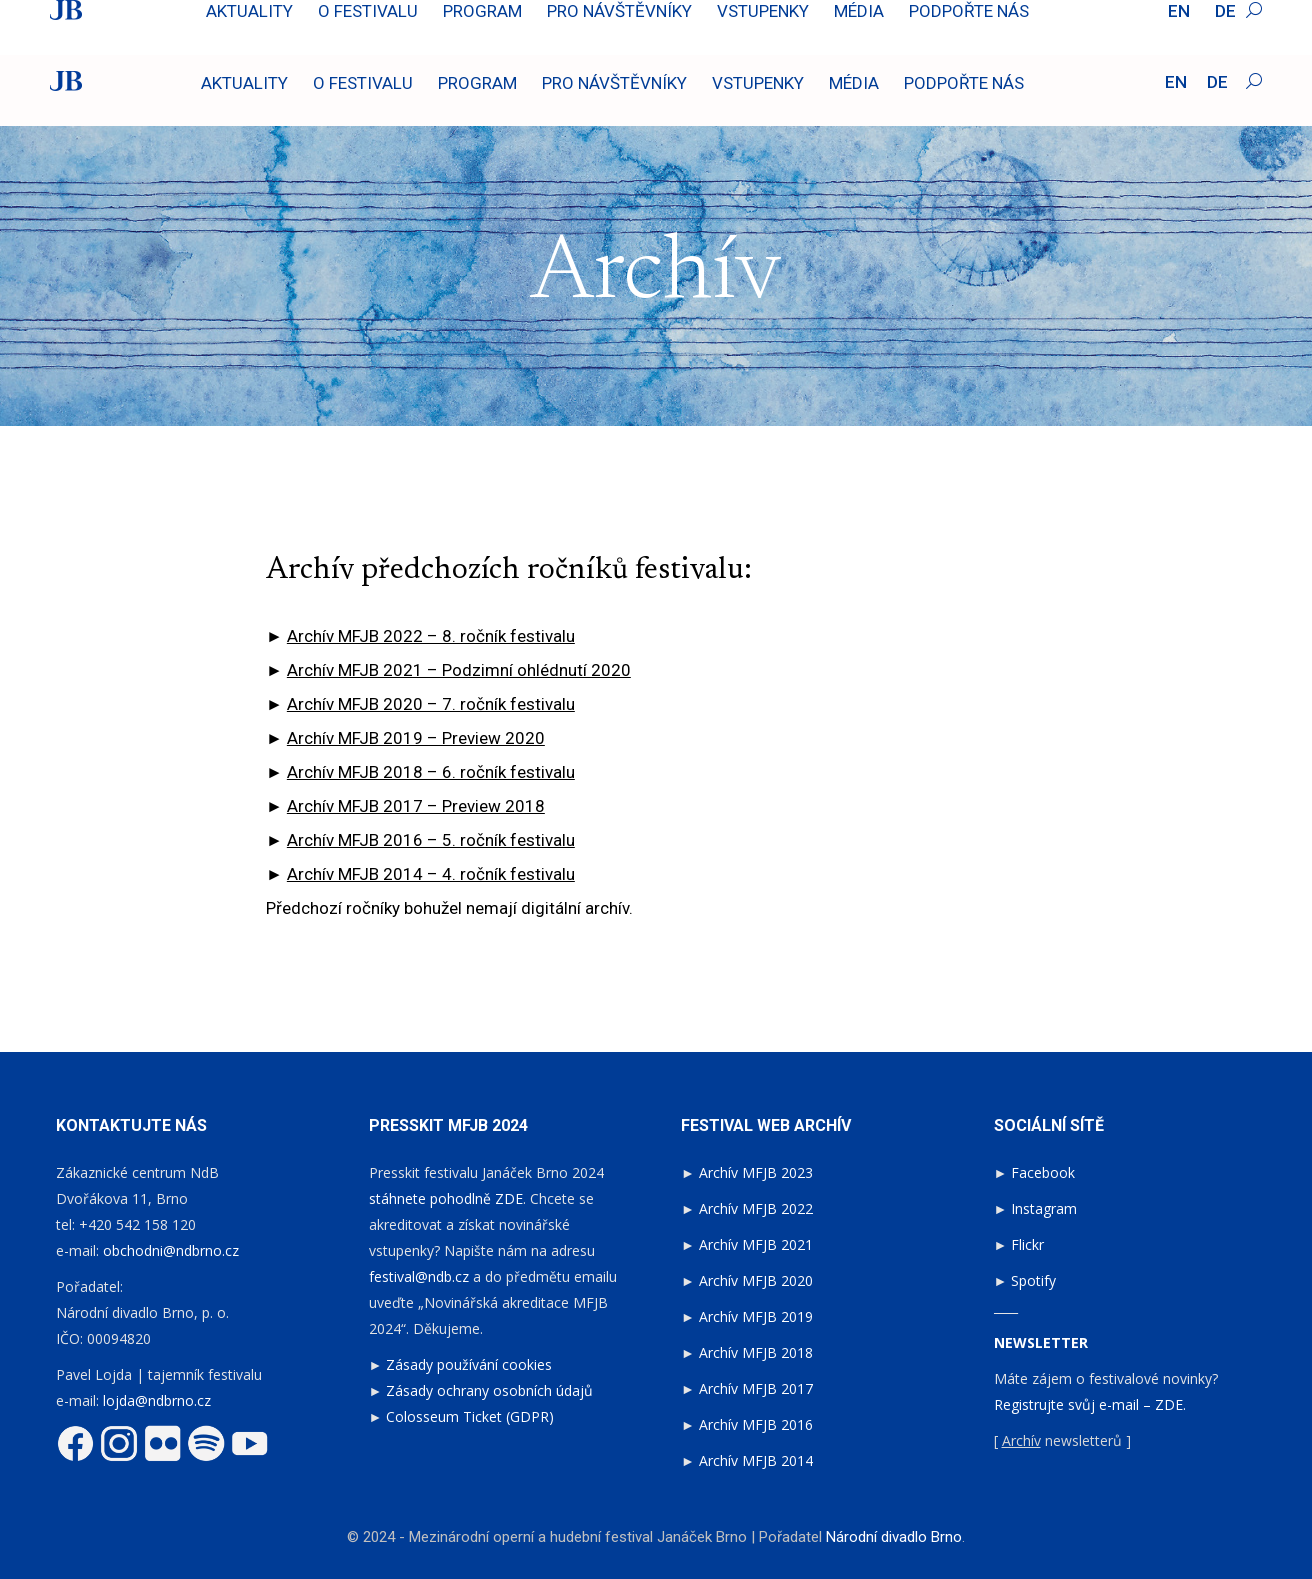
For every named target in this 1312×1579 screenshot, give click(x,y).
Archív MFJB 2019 (756, 1316)
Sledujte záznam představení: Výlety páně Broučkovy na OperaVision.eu (297, 18)
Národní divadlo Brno (894, 1537)
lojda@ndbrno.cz (157, 1400)
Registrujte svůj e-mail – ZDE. (1090, 1404)
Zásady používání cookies (469, 1364)
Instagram (1044, 1208)
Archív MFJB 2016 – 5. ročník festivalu (431, 840)
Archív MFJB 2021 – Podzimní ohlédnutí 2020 (459, 670)
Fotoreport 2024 (1208, 18)
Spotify (1033, 1280)
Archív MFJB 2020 (756, 1280)
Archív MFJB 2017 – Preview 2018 (416, 806)
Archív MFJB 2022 (756, 1208)
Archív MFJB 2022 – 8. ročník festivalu (431, 636)
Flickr (1027, 1244)
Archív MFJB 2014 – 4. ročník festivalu (431, 874)
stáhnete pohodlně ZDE (446, 1198)
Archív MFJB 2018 (756, 1352)
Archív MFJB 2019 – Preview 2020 (416, 738)
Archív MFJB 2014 (756, 1460)
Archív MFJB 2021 (756, 1244)
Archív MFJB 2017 (756, 1388)
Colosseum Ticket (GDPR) (470, 1416)
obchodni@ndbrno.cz (171, 1250)
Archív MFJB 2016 (756, 1424)
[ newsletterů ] (1062, 1440)
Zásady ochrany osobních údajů (489, 1390)
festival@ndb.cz (419, 1276)
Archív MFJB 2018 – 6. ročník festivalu (431, 772)
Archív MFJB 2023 (756, 1172)
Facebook (1043, 1172)
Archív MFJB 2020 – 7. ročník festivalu (431, 704)
